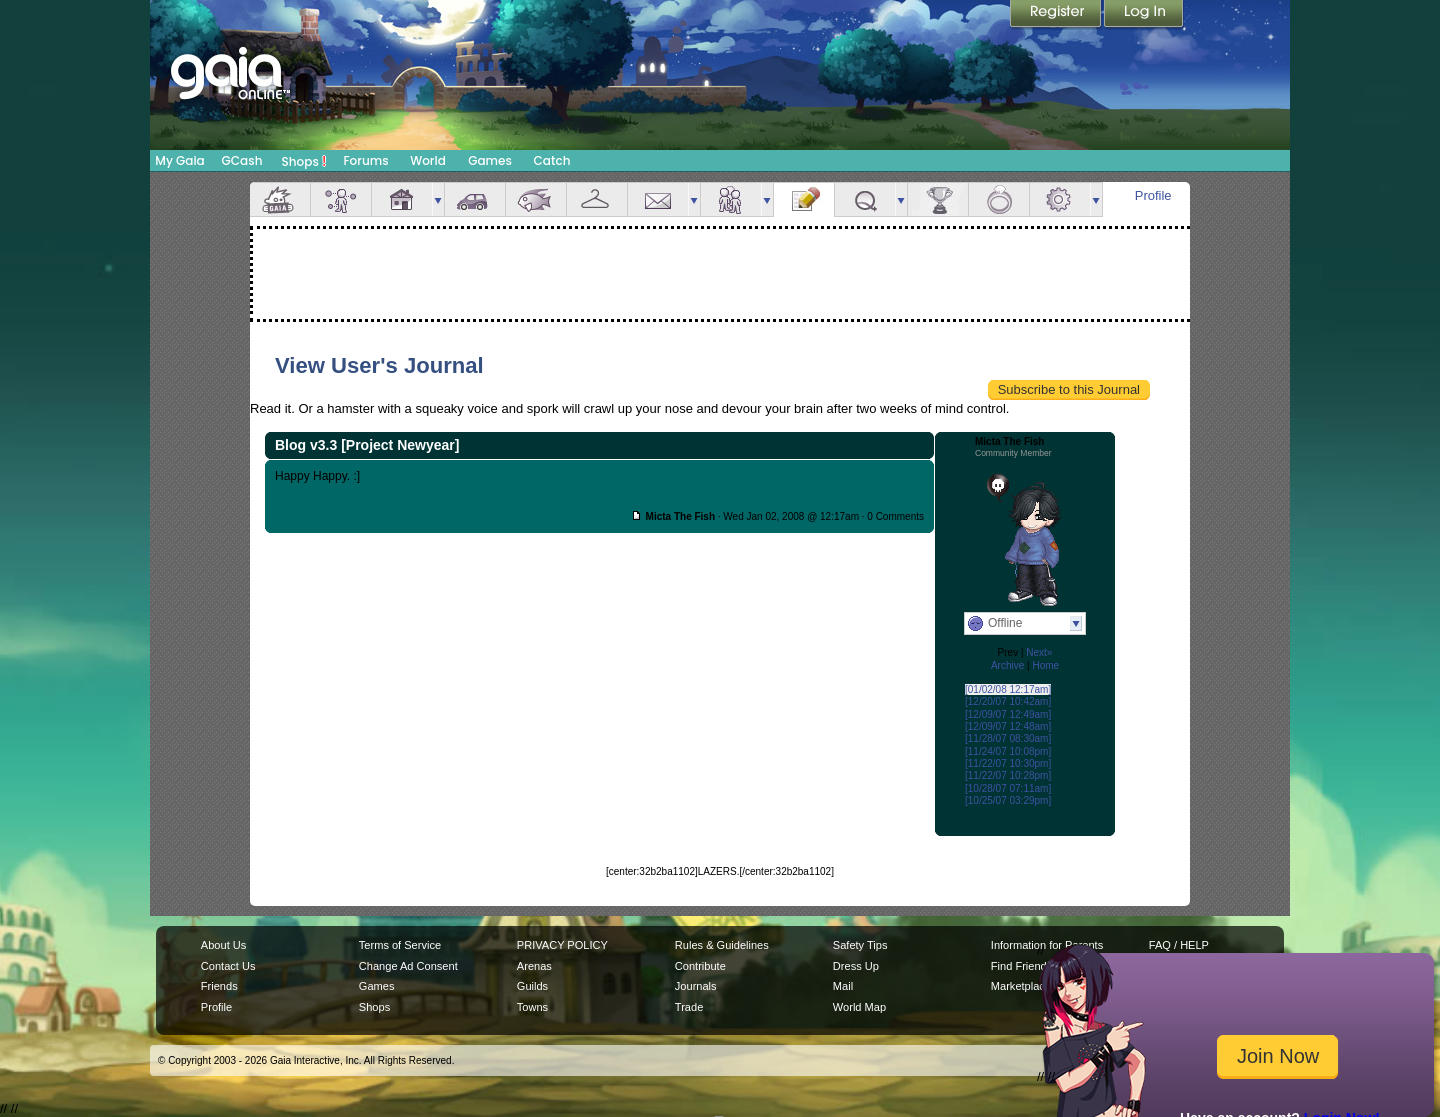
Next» (1039, 652)
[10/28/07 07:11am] (1008, 788)
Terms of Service (400, 945)
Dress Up (856, 966)
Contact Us (228, 966)
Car (475, 199)
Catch (552, 160)
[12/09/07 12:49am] (1008, 714)
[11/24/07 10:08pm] (1008, 751)
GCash (242, 160)
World (428, 160)
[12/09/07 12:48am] (1008, 726)
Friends (731, 199)
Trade (689, 1007)
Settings (1060, 199)
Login (1144, 15)
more (438, 199)
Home (1045, 665)
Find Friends (1021, 966)
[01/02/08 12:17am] (1008, 689)
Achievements (938, 199)
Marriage (999, 199)
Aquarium (536, 199)
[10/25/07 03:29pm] (1008, 800)
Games (490, 160)
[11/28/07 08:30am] (1008, 738)
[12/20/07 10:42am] (1008, 701)
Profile (1153, 195)
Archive (1007, 665)
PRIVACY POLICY (562, 945)
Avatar (341, 199)
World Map (859, 1007)
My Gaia (179, 160)
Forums (365, 160)
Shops (304, 161)
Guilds (532, 986)
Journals (696, 986)
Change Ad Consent (408, 966)
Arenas (534, 966)
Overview (280, 199)
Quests (865, 199)
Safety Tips (860, 945)
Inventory (597, 199)
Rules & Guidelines (722, 945)
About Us (223, 945)
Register (1057, 15)
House (402, 199)
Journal (804, 199)
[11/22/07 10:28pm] (1008, 775)
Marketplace (1021, 986)
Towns (532, 1007)
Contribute (700, 966)
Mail (658, 199)
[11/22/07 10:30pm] (1008, 763)
